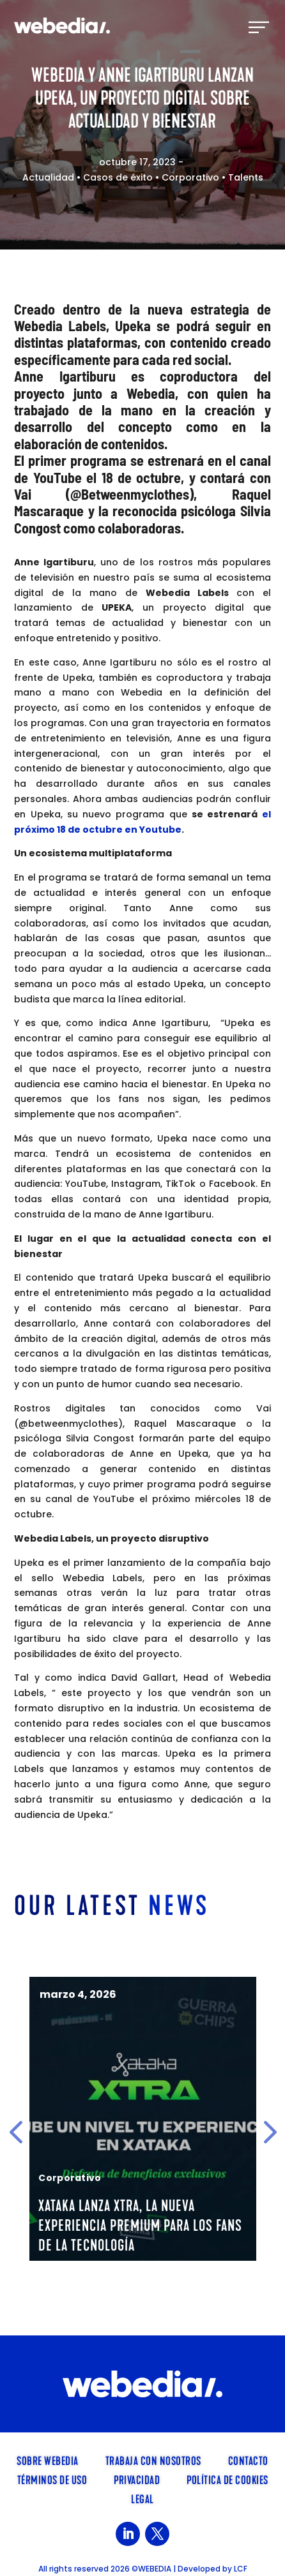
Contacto (248, 2460)
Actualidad (48, 177)
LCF (240, 2568)
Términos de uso (52, 2479)
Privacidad (137, 2479)
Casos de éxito (118, 177)
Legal (142, 2498)
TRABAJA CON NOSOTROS (153, 2460)
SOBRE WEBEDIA (48, 2460)
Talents (245, 177)
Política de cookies (227, 2479)
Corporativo (190, 177)
